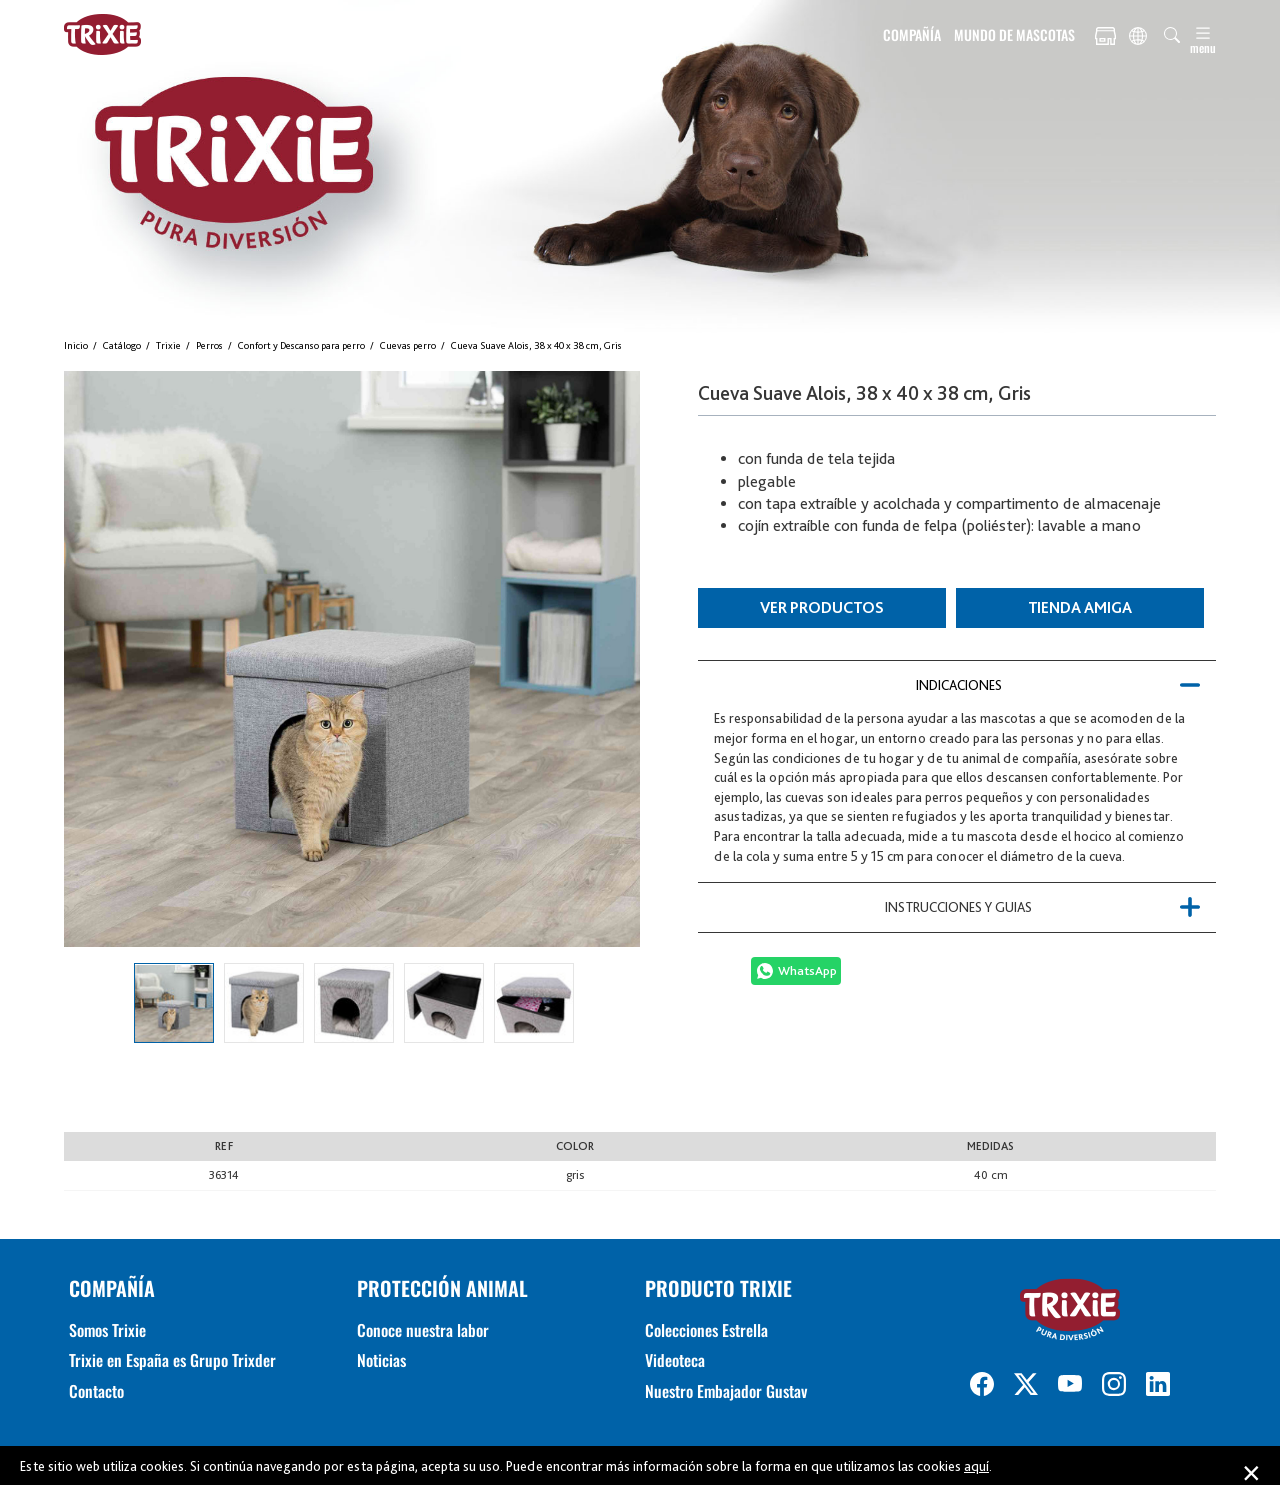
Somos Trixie (107, 1330)
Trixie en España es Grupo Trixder (172, 1360)
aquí (976, 1466)
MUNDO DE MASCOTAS (1014, 34)
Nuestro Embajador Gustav (726, 1391)
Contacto (96, 1391)
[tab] (957, 685)
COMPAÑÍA (912, 34)
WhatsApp (807, 970)
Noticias (381, 1360)
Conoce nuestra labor (423, 1330)
